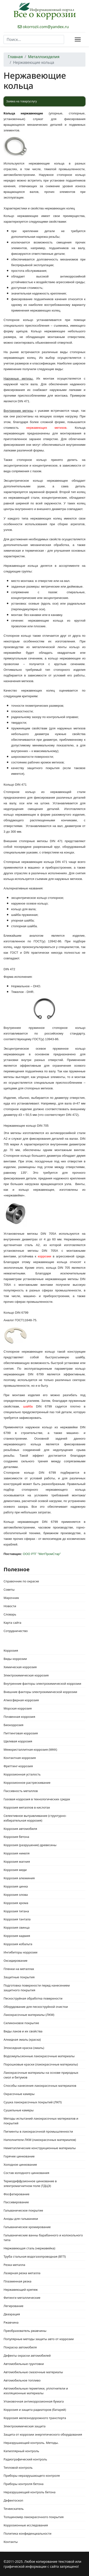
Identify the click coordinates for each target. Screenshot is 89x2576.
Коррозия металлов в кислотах (27, 1807)
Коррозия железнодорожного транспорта (35, 2418)
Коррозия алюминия (19, 1878)
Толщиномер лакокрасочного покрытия (34, 2517)
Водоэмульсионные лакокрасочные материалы (39, 2056)
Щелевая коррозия (18, 1741)
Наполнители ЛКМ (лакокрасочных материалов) (40, 2140)
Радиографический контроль (25, 2459)
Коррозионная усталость (22, 1774)
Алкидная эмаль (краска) (22, 2039)
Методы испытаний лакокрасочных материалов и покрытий (41, 2120)
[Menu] (78, 39)
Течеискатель (14, 2509)
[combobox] (34, 39)
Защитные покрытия (19, 1977)
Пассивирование (16, 2202)
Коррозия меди (15, 1870)
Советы (9, 1589)
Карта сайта (12, 1622)
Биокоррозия (13, 1725)
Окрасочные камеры (19, 2094)
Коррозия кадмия (17, 1936)
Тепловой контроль (18, 2467)
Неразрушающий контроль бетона (30, 2492)
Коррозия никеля (16, 1853)
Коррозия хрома (16, 1903)
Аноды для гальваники (21, 2219)
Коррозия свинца (16, 1927)
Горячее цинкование (19, 2156)
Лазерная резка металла (22, 2273)
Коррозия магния (17, 1861)
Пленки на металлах (19, 1969)
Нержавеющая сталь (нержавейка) (29, 2248)
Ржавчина (11, 2322)
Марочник (11, 1598)
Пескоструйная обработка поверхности (33, 1998)
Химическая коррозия (20, 1667)
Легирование (13, 2306)
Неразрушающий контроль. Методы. (31, 2443)
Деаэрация (12, 2314)
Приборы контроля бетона (23, 2484)
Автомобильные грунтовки (24, 2364)
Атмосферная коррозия (21, 1700)
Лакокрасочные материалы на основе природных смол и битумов (41, 2074)
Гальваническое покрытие (23, 2210)
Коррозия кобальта (18, 1944)
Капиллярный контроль (21, 2451)
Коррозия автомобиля (20, 1829)
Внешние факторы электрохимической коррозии (40, 1692)
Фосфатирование (16, 2194)
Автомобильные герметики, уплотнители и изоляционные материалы (36, 2390)
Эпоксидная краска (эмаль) (24, 2048)
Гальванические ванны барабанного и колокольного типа (43, 2237)
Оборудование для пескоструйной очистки (36, 2007)
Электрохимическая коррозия (26, 1675)
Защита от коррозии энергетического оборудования (43, 2434)
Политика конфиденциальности (28, 2533)
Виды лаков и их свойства (23, 2031)
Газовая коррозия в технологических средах (37, 1799)
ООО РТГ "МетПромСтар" (42, 1554)
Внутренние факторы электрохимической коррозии (42, 1683)
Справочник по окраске (21, 1581)
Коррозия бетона (16, 1837)
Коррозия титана (16, 1911)
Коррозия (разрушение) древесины (30, 1845)
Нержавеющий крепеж (21, 2289)
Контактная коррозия (20, 1758)
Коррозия (11, 1650)
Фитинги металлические (22, 2297)
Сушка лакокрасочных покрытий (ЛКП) (33, 2102)
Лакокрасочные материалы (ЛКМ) (29, 2015)
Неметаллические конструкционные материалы (40, 2148)
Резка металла (14, 2265)
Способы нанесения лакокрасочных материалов (40, 2085)
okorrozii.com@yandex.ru (46, 26)
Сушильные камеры (19, 2110)
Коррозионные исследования (26, 2525)
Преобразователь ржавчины (25, 2331)
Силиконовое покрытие (21, 2023)
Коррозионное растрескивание (27, 1782)
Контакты (11, 2542)
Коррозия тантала (17, 1919)
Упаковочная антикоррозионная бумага (34, 2401)
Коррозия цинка (16, 1886)
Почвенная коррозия (19, 1716)
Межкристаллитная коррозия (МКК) (30, 1749)
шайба (28, 1406)
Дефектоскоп (13, 2500)
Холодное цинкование (20, 2164)
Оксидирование (15, 1960)
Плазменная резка (17, 2281)
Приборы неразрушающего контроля (32, 2475)
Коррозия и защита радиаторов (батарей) (35, 2409)
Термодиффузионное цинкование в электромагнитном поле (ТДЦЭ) (30, 2183)
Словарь (10, 1614)
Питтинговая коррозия (21, 1733)
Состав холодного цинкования (26, 2173)
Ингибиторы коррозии (20, 1952)
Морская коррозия (18, 1708)
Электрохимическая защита (25, 2426)
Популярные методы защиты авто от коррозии (39, 2339)
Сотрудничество (16, 1631)
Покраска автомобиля (20, 2347)
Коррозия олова (16, 1894)
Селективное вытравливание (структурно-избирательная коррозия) (35, 1818)
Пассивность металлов (21, 1791)
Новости (10, 1606)
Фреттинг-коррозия (18, 1766)
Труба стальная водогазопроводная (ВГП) (35, 2256)
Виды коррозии (15, 1659)
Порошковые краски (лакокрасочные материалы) (41, 2064)
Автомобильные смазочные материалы (33, 2372)
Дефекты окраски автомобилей (27, 2355)
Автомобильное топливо (22, 2380)
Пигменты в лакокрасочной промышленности (38, 2131)
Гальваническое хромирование (27, 2227)
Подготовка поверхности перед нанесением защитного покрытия (37, 1987)
